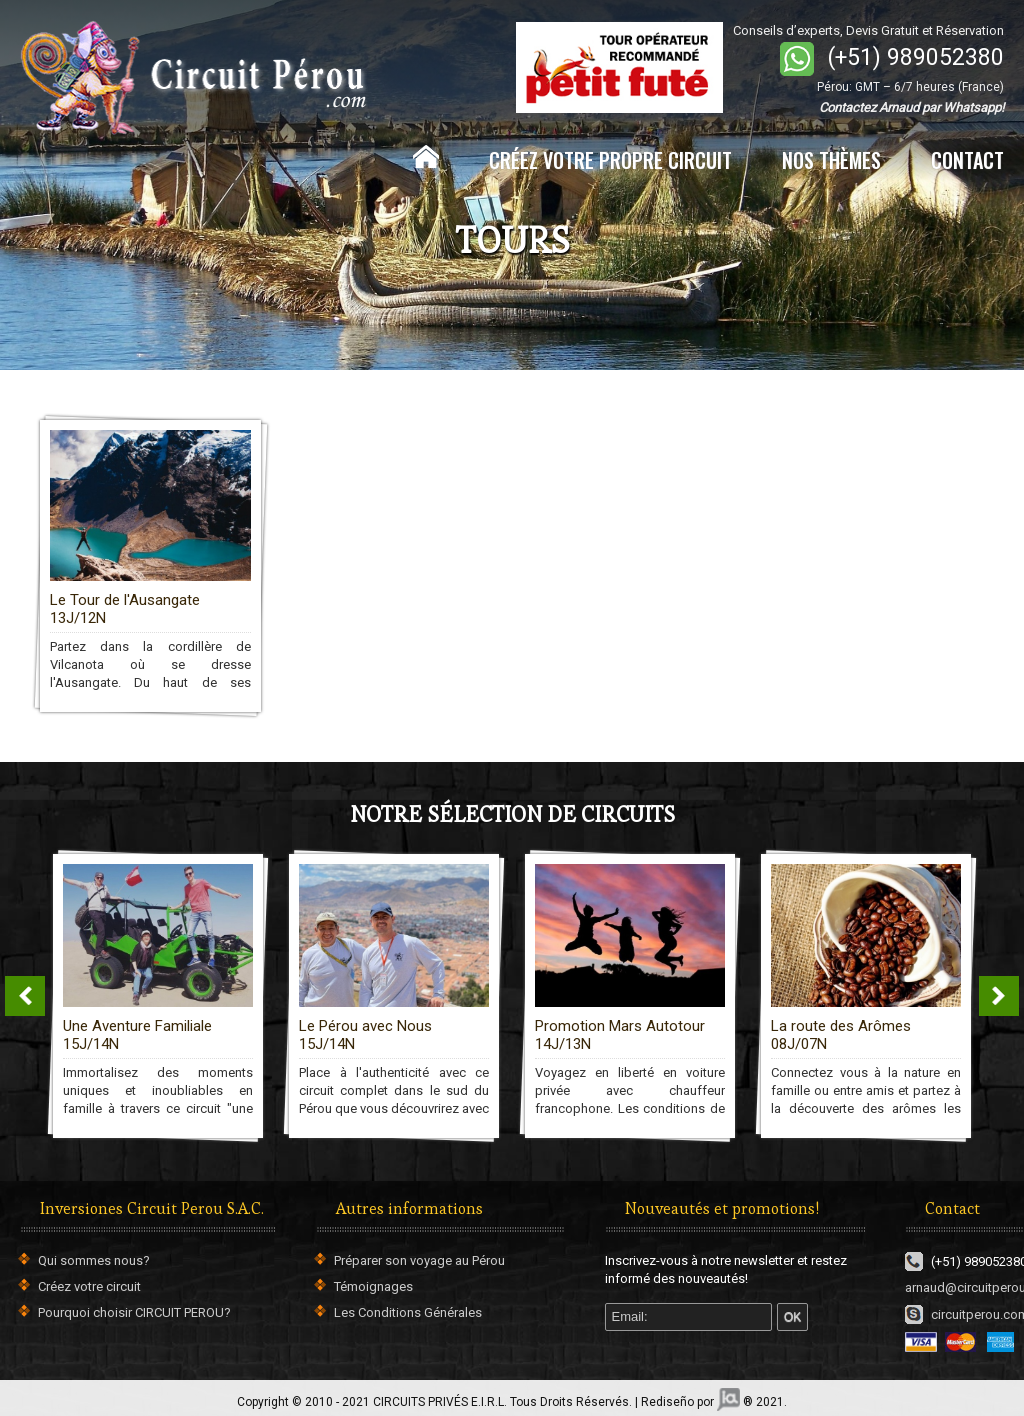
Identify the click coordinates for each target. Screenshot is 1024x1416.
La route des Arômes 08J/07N (841, 1035)
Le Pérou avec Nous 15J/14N (365, 1035)
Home (426, 157)
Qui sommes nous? (94, 1260)
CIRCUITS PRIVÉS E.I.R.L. (440, 1402)
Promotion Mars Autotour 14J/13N (620, 1035)
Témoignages (373, 1286)
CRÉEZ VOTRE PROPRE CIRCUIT (610, 160)
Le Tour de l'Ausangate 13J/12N (125, 609)
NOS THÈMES (831, 160)
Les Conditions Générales (408, 1312)
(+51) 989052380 (916, 57)
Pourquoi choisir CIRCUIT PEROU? (134, 1312)
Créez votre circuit (89, 1286)
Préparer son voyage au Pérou (419, 1260)
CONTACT (967, 160)
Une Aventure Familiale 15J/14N (137, 1035)
